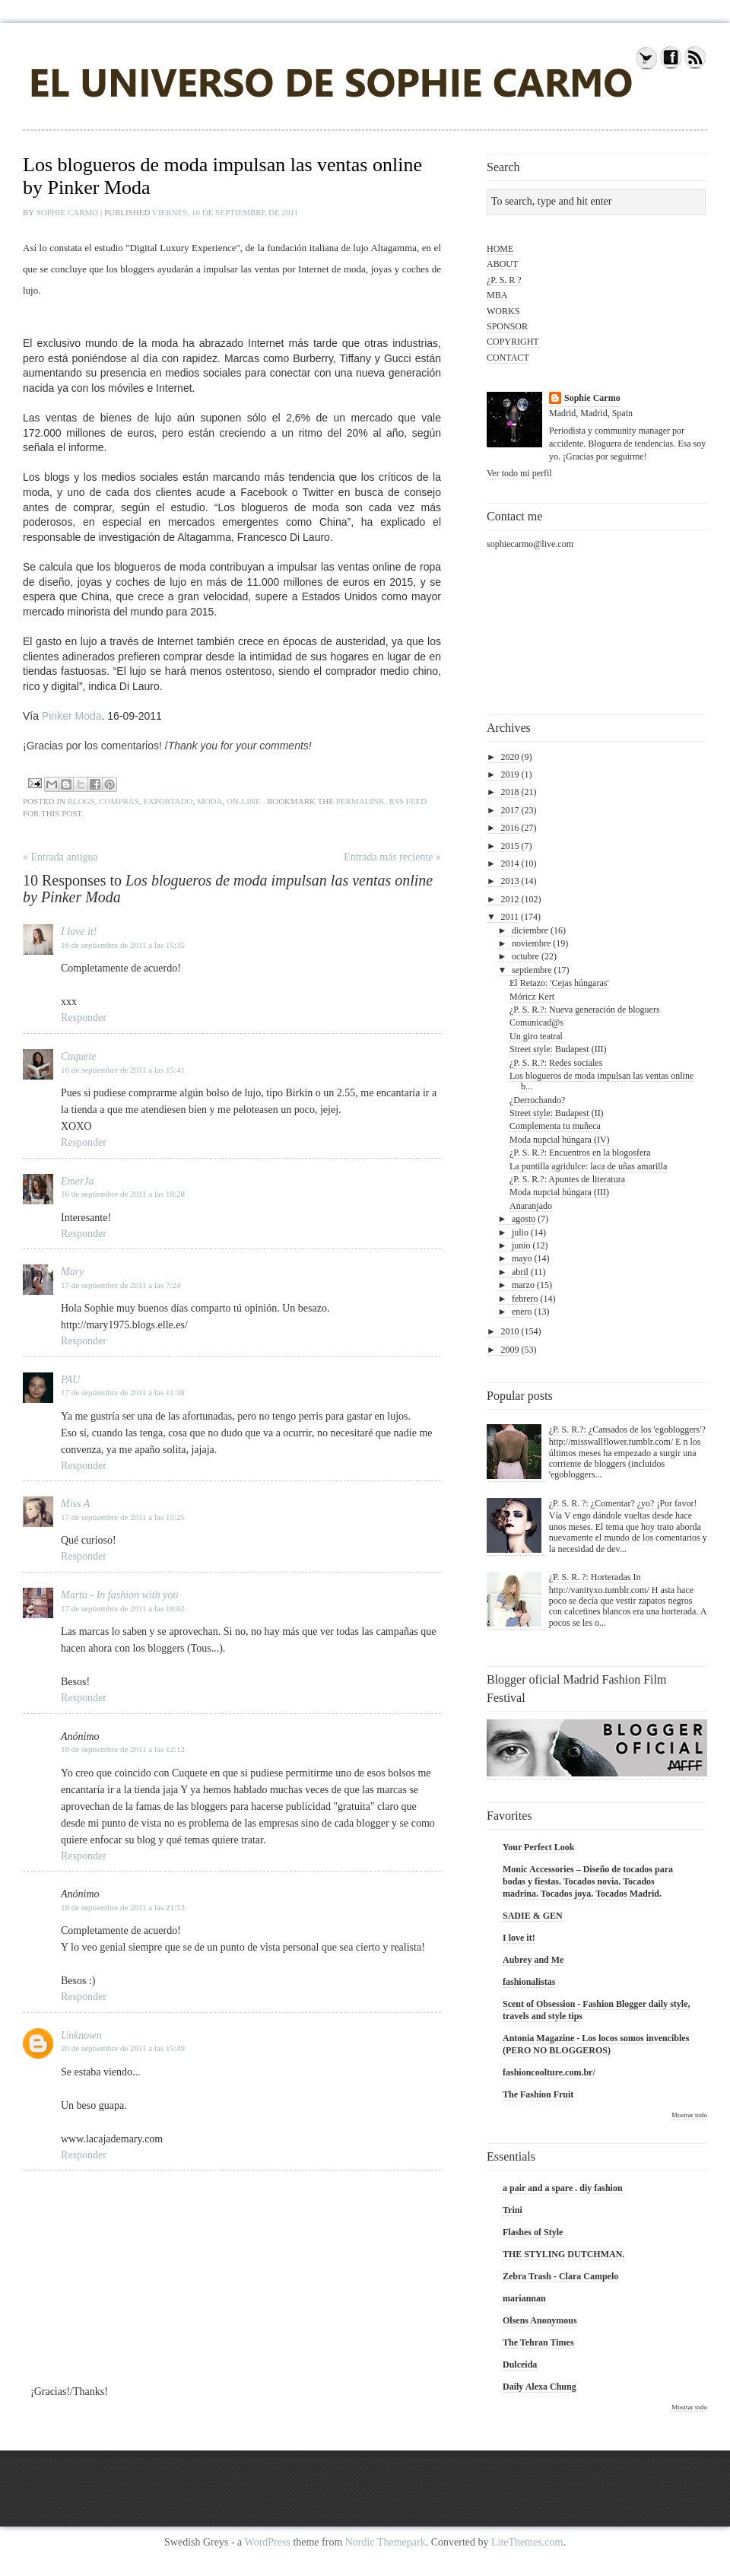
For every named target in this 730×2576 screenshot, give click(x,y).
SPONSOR (507, 326)
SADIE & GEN (533, 1915)
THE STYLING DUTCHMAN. (563, 2254)
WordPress (267, 2542)
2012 (510, 899)
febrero (525, 1298)
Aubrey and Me (533, 1959)
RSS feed (408, 801)
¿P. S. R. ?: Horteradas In (595, 1577)
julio (520, 1232)
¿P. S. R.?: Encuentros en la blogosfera (580, 1152)
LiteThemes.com (527, 2542)
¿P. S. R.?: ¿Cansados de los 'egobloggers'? (627, 1429)
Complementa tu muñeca (555, 1126)
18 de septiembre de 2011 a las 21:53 (123, 1907)
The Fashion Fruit (538, 2094)
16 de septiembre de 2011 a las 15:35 (123, 944)
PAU (70, 1379)
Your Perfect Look (538, 1847)
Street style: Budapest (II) (556, 1113)
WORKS (503, 311)
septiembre (532, 970)
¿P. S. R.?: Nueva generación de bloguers (584, 1009)
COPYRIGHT (513, 341)
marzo (523, 1285)
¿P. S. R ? (504, 280)
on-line (244, 801)
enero (522, 1311)
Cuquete (79, 1056)
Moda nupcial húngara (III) (559, 1192)
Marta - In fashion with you (119, 1595)
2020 (510, 757)
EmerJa (77, 1181)
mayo (522, 1258)
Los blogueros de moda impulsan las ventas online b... (601, 1081)
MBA (497, 295)
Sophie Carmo (68, 212)
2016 (510, 827)
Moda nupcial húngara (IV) (559, 1139)
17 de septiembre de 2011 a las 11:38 (123, 1392)
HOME (500, 248)
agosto (523, 1218)
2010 (510, 1331)
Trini (512, 2210)
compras (119, 801)
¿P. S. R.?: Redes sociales (555, 1062)
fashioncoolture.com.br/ (549, 2072)
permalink (360, 801)
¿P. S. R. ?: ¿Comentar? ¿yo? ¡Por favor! (623, 1503)
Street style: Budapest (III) (558, 1049)
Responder (83, 1017)
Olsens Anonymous (540, 2320)
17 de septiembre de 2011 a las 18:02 (123, 1608)
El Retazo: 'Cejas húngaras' (559, 983)
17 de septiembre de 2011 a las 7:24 (121, 1285)
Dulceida (520, 2364)
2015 (510, 846)
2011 (510, 916)
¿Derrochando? (537, 1100)
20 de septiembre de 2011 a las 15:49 (123, 2048)
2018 (510, 792)
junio (521, 1245)
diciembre (530, 930)
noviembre (531, 943)
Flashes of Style (533, 2232)
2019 (510, 774)
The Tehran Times (538, 2342)
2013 (510, 881)
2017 (510, 810)
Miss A (75, 1503)
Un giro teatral (536, 1036)
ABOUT (502, 264)
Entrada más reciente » (392, 857)
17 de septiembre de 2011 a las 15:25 (123, 1517)
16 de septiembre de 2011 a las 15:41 (123, 1069)
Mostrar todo (689, 2115)
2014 (510, 863)
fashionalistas (529, 1982)
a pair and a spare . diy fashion (563, 2188)
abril (520, 1272)
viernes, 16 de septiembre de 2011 (225, 212)
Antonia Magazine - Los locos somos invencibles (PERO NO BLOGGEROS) (596, 2044)
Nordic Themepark (385, 2542)
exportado (167, 801)
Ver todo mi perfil (519, 473)
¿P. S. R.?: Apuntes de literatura (567, 1179)
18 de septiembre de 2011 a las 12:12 (123, 1749)
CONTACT (508, 357)
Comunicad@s (536, 1022)
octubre (525, 956)
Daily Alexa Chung (539, 2386)
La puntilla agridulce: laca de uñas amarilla (588, 1166)
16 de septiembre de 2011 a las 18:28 (123, 1193)
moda (210, 801)
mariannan (524, 2298)
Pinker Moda (70, 716)
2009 (510, 1349)
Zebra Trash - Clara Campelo (560, 2276)
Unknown (81, 2035)
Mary (72, 1271)
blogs (81, 801)
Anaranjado (530, 1206)
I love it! (79, 931)
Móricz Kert (531, 996)
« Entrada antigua (60, 857)
